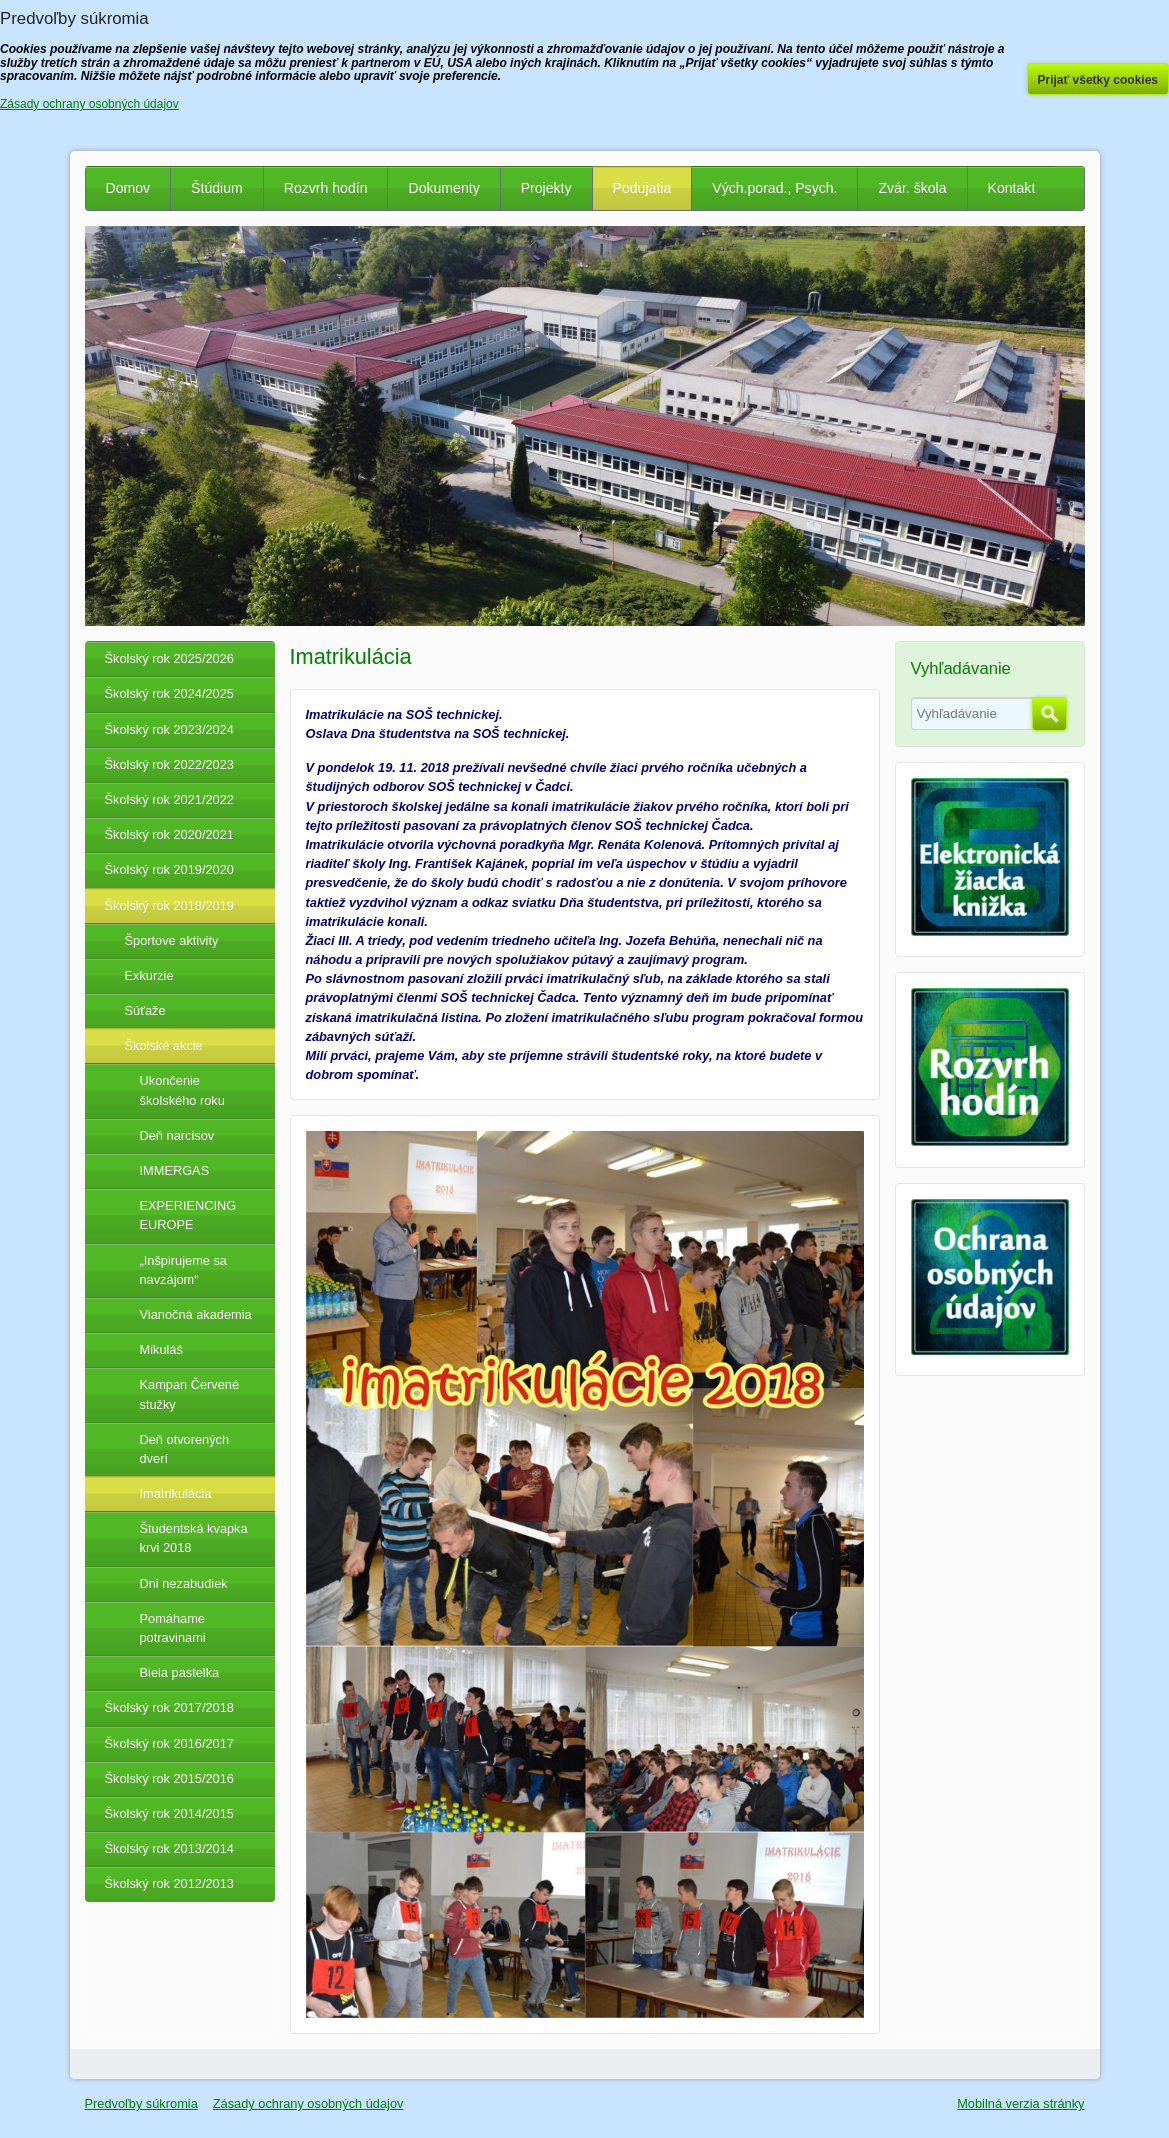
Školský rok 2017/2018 (169, 1707)
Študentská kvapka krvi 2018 (194, 1538)
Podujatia (642, 188)
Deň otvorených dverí (185, 1449)
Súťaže (145, 1010)
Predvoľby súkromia (141, 2103)
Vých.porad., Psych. (774, 188)
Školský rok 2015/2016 (169, 1778)
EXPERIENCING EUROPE (188, 1215)
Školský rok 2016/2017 (169, 1743)
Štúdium (217, 188)
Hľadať (1049, 714)
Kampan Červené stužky (190, 1394)
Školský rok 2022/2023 (169, 764)
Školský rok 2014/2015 (169, 1813)
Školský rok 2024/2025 (169, 693)
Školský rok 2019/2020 (169, 869)
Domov (128, 188)
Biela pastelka (180, 1672)
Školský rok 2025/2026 (169, 658)
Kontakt (1012, 188)
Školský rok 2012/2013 (169, 1883)
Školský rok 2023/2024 (169, 729)
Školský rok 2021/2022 (169, 799)
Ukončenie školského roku (182, 1090)
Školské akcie (164, 1045)
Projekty (546, 188)
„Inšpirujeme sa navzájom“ (183, 1270)
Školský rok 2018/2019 (169, 905)
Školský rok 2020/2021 (169, 834)
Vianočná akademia (196, 1314)
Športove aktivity (172, 940)
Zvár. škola (912, 188)
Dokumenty (443, 188)
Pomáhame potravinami (173, 1628)
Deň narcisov (177, 1135)
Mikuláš (161, 1349)
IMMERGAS (175, 1170)
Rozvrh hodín (326, 188)
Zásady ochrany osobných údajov (308, 2103)
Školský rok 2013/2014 (169, 1848)
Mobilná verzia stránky (1020, 2103)
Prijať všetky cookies (1098, 80)
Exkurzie (149, 975)
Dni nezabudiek (184, 1583)
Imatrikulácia (176, 1493)
